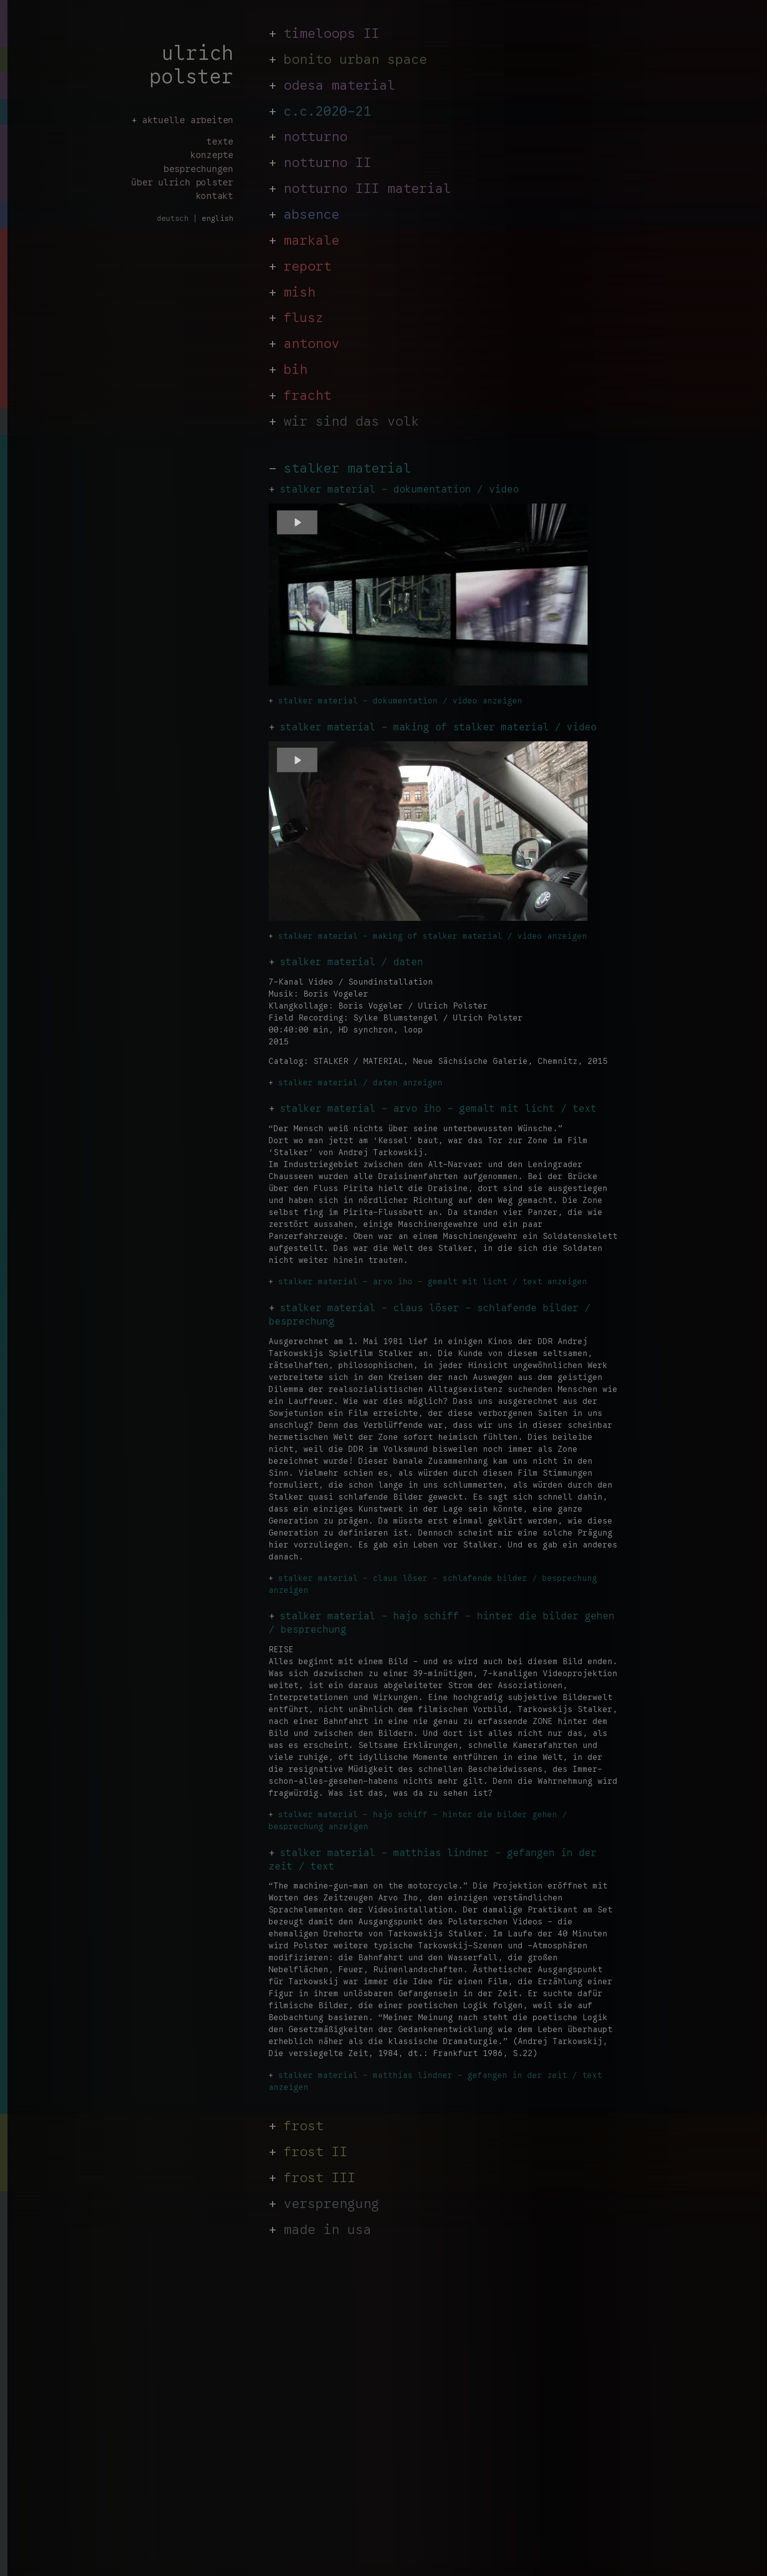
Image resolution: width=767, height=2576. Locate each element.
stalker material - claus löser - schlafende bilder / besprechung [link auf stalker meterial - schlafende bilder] (430, 1315)
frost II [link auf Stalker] (315, 2152)
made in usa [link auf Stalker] (327, 2230)
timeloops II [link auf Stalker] (331, 34)
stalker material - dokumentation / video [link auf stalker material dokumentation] (399, 489)
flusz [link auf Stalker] (303, 318)
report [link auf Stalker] (307, 267)
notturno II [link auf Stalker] (327, 163)
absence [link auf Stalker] (311, 215)
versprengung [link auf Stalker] (331, 2204)
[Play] (297, 522)
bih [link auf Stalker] (295, 370)
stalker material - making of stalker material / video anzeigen (432, 936)
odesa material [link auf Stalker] (339, 86)
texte (219, 141)
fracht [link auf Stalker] (307, 396)
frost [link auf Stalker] (303, 2126)
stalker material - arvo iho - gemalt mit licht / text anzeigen (432, 1282)
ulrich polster (191, 65)
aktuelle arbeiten (187, 120)
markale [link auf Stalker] (311, 241)
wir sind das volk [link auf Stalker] (351, 422)
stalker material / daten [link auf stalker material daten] (351, 962)
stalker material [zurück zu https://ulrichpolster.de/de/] (347, 469)
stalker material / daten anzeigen (360, 1083)
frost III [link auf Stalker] (319, 2178)
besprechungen (198, 168)
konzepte (211, 155)
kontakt (215, 195)
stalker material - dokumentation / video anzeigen (400, 701)
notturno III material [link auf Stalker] (367, 189)
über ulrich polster (182, 182)
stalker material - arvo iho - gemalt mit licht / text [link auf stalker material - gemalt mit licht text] (438, 1108)
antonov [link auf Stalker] (311, 344)
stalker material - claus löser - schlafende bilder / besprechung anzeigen (433, 1584)
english (217, 218)
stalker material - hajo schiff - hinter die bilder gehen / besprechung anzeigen (418, 1821)
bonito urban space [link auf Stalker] (355, 59)
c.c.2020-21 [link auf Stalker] (327, 112)
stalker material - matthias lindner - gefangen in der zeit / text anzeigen (435, 2081)
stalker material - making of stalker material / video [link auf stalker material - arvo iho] (438, 727)
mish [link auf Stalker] (299, 293)
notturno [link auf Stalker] (315, 137)
